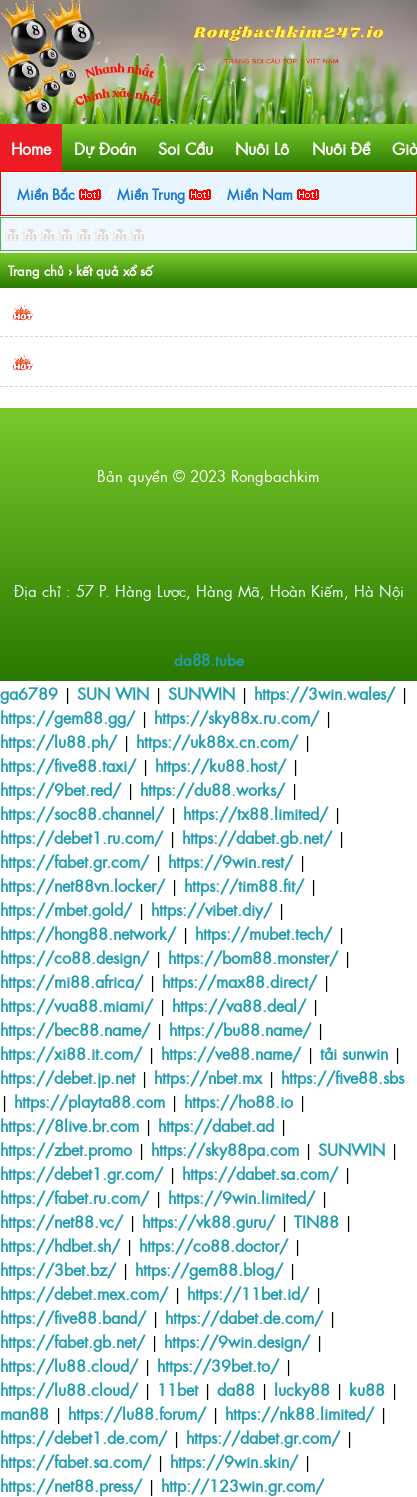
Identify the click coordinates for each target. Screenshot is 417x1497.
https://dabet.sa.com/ (260, 1173)
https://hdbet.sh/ (60, 1245)
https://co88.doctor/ (213, 1245)
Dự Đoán (105, 148)
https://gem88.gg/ (67, 717)
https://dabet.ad (216, 1125)
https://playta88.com (89, 1101)
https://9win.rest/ (230, 861)
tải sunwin (354, 1053)
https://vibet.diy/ (211, 909)
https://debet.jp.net (67, 1077)
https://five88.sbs (342, 1077)
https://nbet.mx (208, 1077)
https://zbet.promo (66, 1149)
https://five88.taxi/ (68, 765)
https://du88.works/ (212, 789)
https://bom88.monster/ (253, 957)
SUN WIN (113, 693)
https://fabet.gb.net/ (72, 1341)
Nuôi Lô (262, 148)
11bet (177, 1389)
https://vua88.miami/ (76, 1005)
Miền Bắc (59, 193)
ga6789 (29, 693)
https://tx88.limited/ (255, 813)
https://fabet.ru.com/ (74, 1197)
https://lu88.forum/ (137, 1413)
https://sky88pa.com (225, 1149)
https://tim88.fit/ (244, 885)
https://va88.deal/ (239, 1005)
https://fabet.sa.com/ (75, 1461)
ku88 (367, 1389)
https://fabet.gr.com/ (74, 861)
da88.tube (209, 659)
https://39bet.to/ (218, 1365)
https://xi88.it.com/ (71, 1053)
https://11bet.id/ (248, 1293)
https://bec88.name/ (75, 1029)
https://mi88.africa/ (71, 981)
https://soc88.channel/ (82, 813)
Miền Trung (164, 193)
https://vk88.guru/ (208, 1221)
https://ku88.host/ (220, 765)
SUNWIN (201, 693)
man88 (24, 1413)
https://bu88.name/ (240, 1029)
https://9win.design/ (237, 1341)
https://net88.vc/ (61, 1221)
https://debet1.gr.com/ (81, 1173)
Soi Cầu (185, 148)
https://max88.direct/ (239, 981)
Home (31, 148)
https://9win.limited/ (241, 1197)
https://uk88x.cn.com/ (217, 741)
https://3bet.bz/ (58, 1269)
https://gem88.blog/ (209, 1269)
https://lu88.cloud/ (69, 1365)
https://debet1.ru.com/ (81, 837)
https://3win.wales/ (324, 693)
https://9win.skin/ (234, 1461)
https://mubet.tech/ (263, 933)
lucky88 (302, 1389)
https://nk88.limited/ (299, 1413)
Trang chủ (36, 270)
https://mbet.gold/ (66, 909)
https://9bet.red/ (60, 789)
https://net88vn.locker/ (82, 885)
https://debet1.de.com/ (83, 1437)
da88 (236, 1389)
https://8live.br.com (69, 1125)
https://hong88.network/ (88, 933)
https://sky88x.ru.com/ (236, 717)
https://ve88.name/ (231, 1053)
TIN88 (316, 1221)
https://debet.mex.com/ (84, 1293)
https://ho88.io (238, 1101)
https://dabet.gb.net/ (257, 837)
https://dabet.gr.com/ (263, 1437)
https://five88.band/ (73, 1317)
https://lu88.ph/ (58, 741)
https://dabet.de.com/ (244, 1317)
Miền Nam (273, 193)
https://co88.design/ (74, 957)
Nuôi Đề (341, 148)
